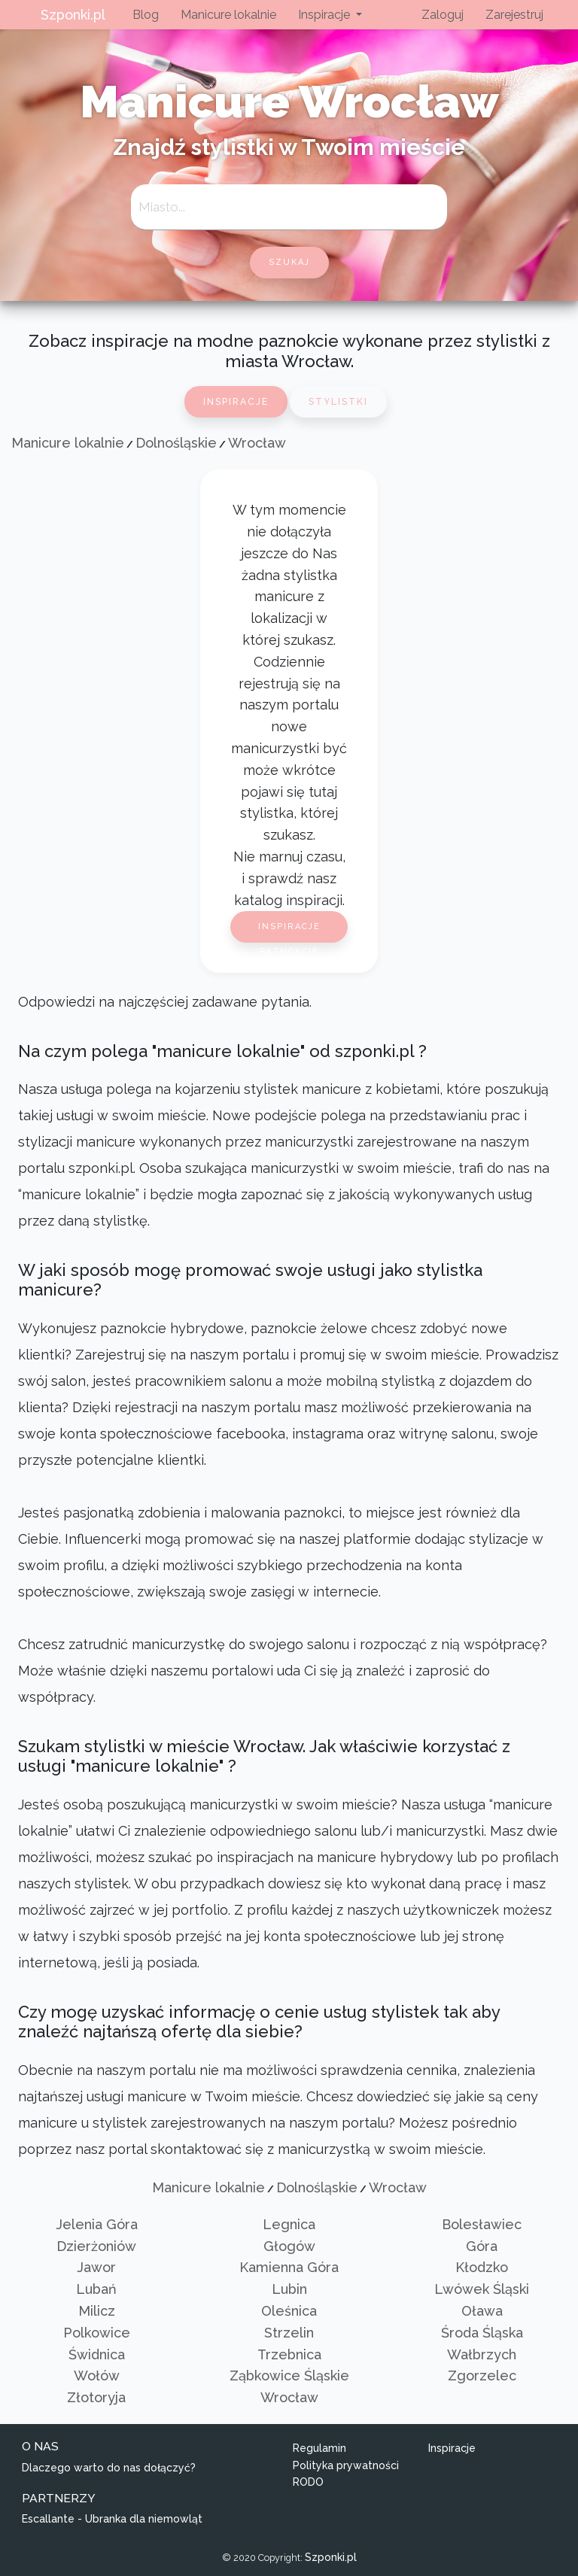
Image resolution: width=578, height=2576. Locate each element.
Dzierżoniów (96, 2246)
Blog (145, 15)
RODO (308, 2482)
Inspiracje (236, 401)
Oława (482, 2311)
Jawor (96, 2267)
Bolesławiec (482, 2224)
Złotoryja (96, 2397)
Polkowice (96, 2333)
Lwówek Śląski (481, 2289)
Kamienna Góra (289, 2267)
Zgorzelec (482, 2375)
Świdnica (96, 2354)
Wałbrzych (481, 2354)
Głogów (289, 2246)
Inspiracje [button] (325, 15)
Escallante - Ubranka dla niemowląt (112, 2519)
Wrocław (257, 443)
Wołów (97, 2375)
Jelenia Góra (97, 2224)
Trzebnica (289, 2354)
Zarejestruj (514, 15)
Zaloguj (442, 15)
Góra (481, 2246)
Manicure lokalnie (228, 15)
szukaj (289, 262)
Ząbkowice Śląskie (289, 2375)
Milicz (96, 2311)
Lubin (289, 2289)
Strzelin (289, 2333)
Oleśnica (289, 2311)
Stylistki (338, 401)
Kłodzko (481, 2267)
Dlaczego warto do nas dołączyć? (109, 2468)
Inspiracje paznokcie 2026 (289, 932)
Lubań (96, 2289)
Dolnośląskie (176, 443)
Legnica (289, 2224)
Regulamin (319, 2448)
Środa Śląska (482, 2333)
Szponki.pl (73, 15)
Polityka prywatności (346, 2465)
